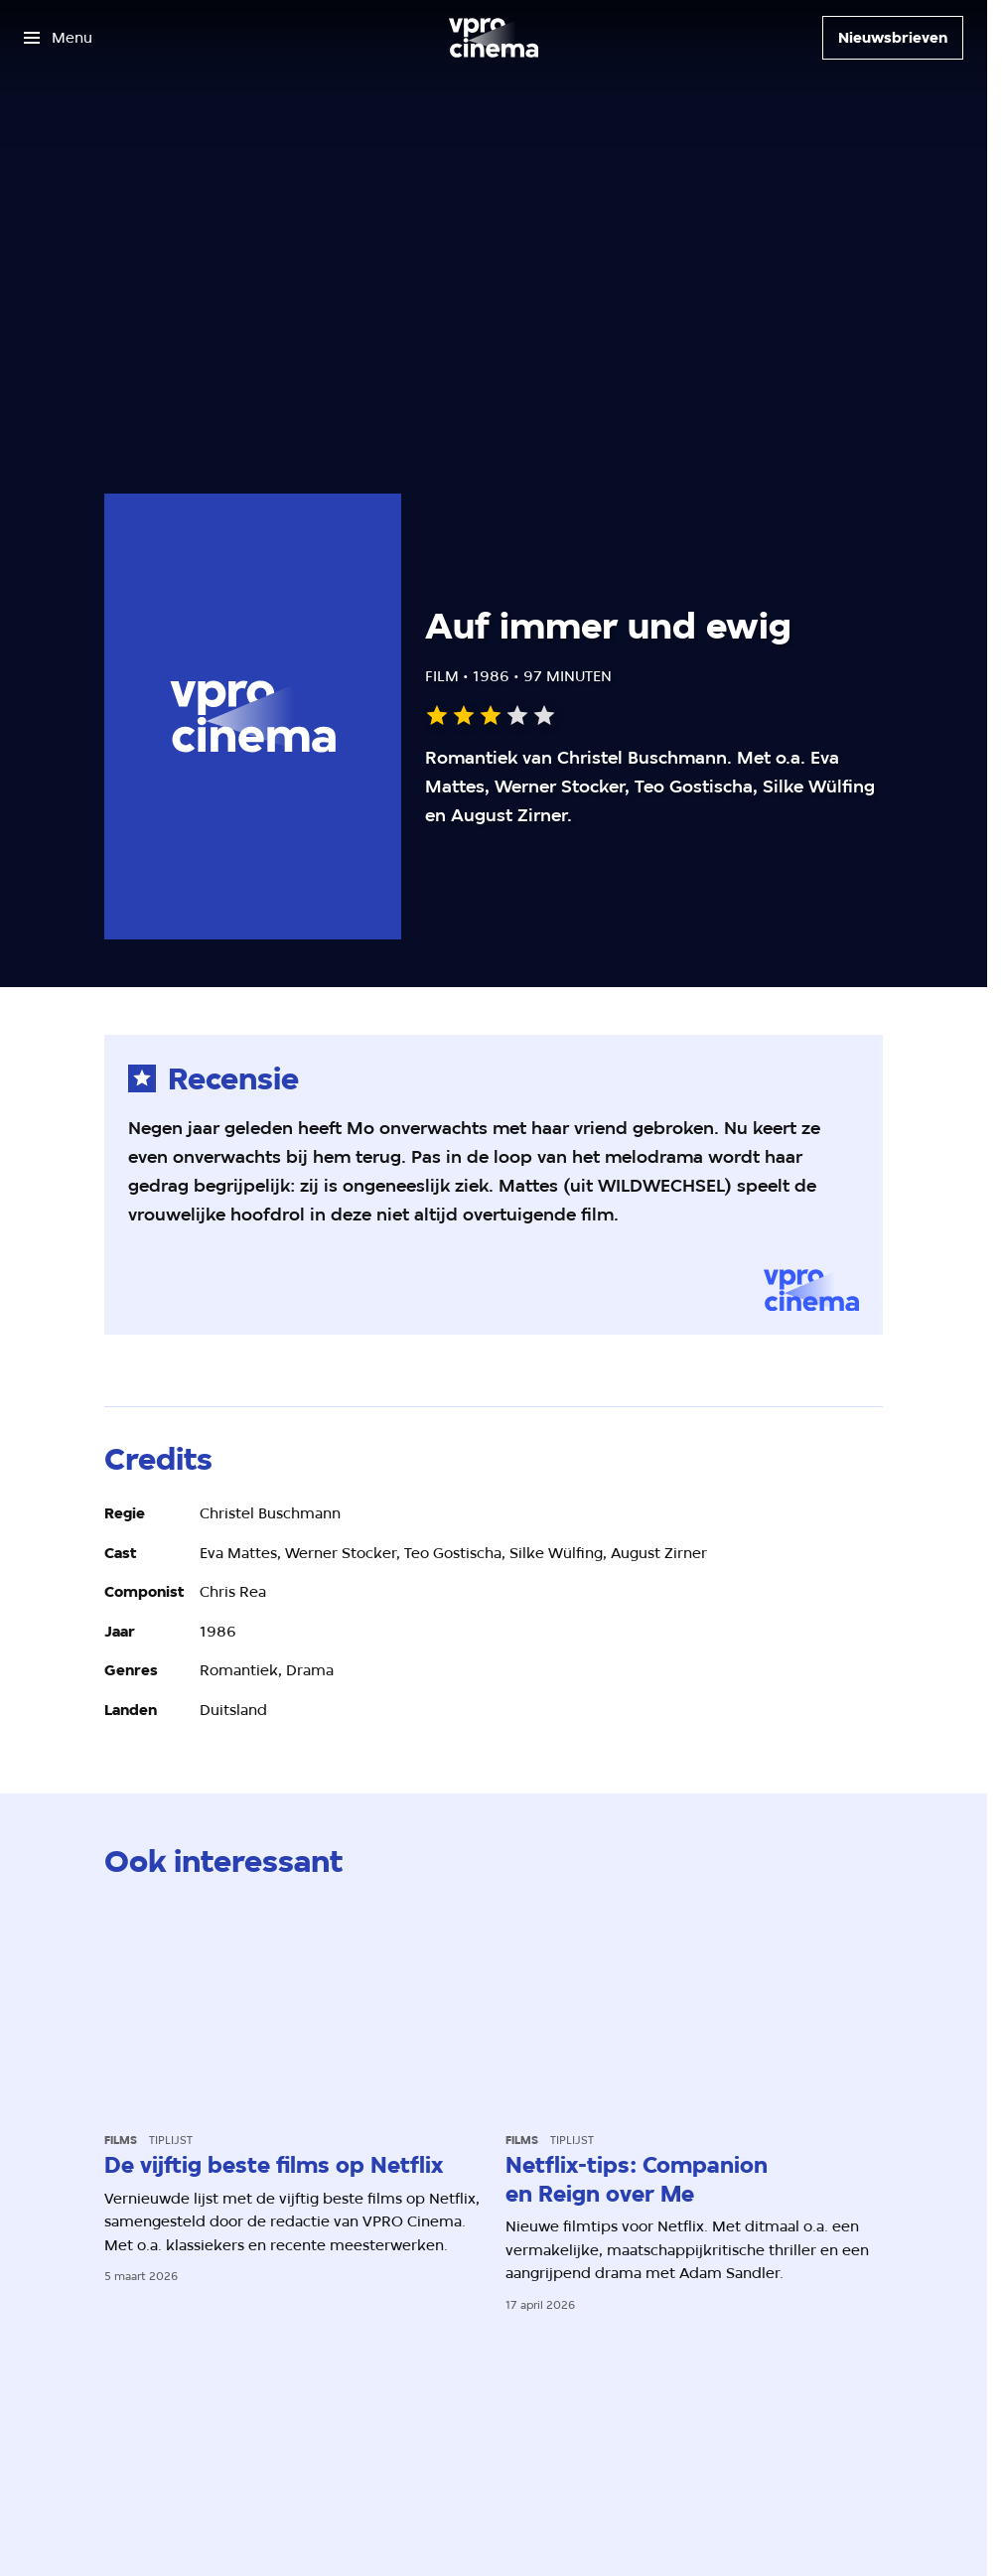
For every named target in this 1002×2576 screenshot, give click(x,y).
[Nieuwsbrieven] (892, 38)
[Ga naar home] (493, 38)
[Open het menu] (58, 38)
